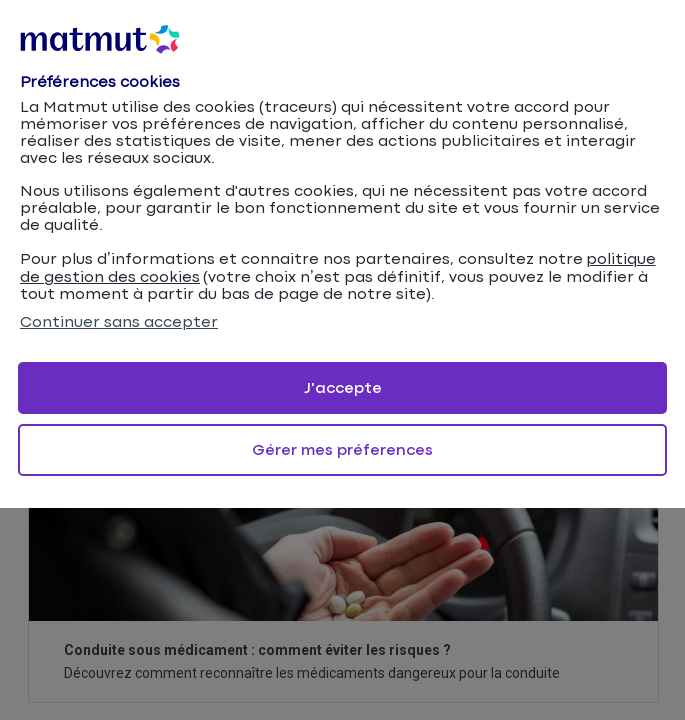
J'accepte (343, 388)
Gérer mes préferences (342, 450)
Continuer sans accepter (119, 322)
